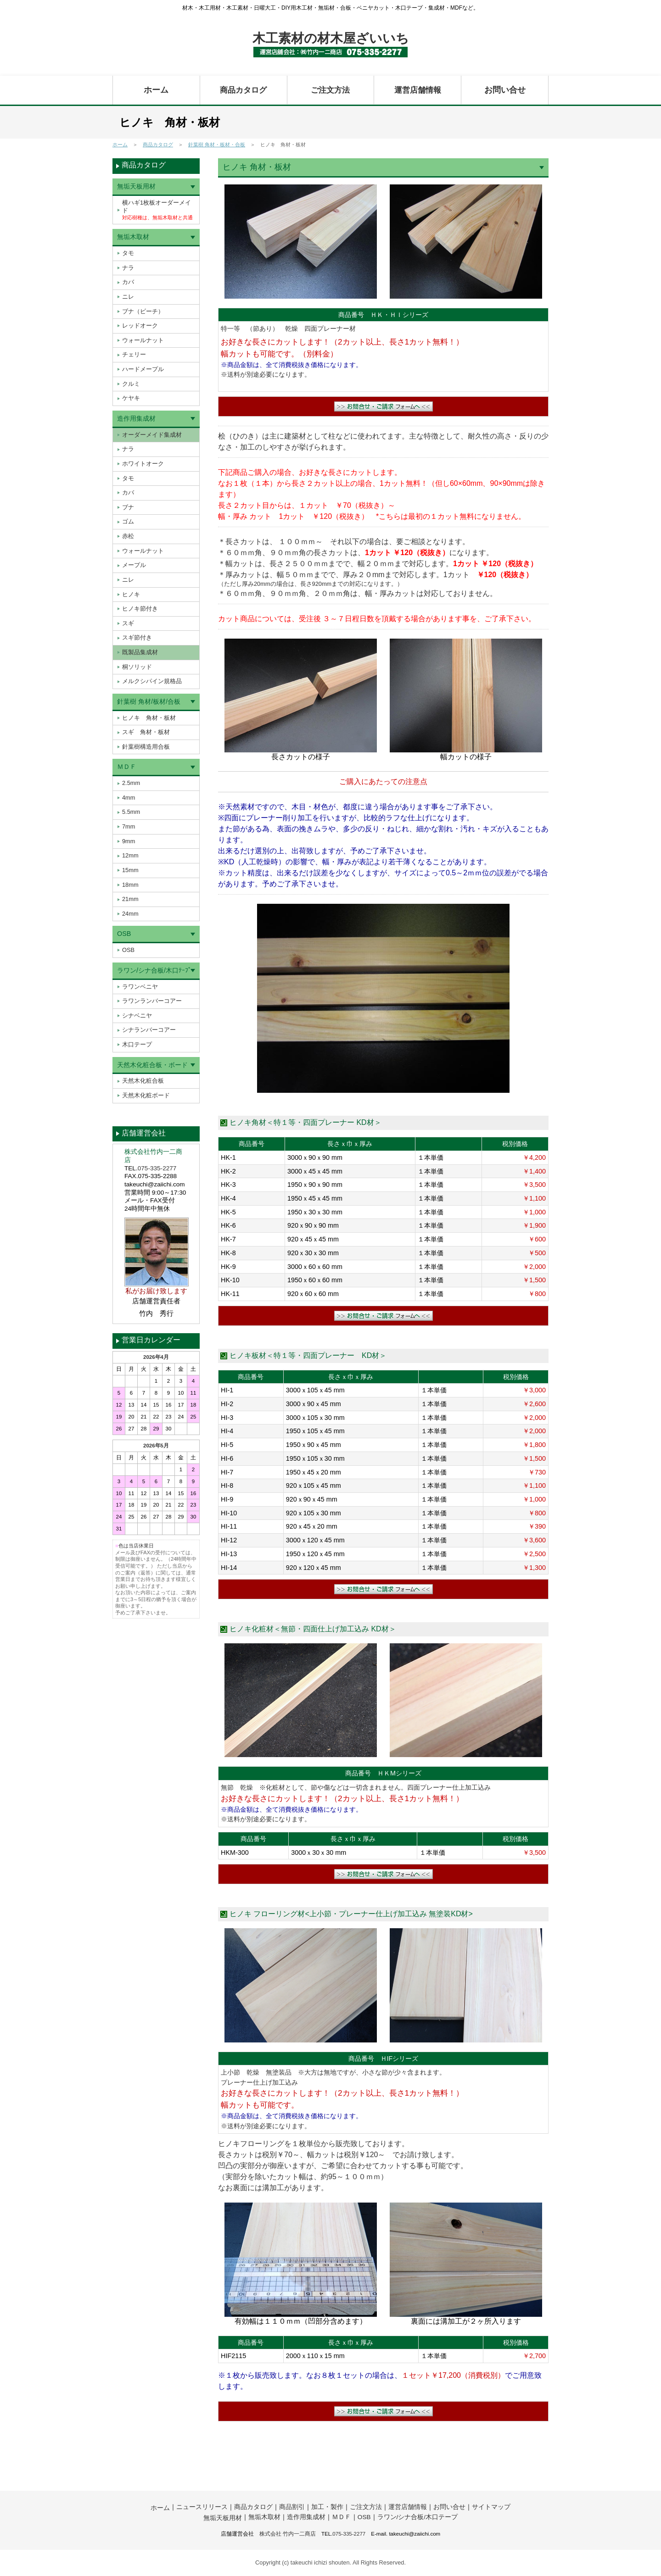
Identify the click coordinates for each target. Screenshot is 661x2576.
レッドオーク (140, 325)
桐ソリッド (137, 666)
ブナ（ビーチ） (143, 311)
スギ (128, 623)
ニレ (128, 296)
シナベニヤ (137, 1015)
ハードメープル (143, 369)
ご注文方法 (330, 90)
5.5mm (131, 811)
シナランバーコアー (149, 1029)
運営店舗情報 (418, 90)
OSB (124, 933)
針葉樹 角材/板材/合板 (148, 701)
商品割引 (292, 2507)
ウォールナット (143, 340)
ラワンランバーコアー (152, 1000)
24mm (130, 913)
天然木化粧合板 (143, 1080)
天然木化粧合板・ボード (152, 1064)
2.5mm (131, 782)
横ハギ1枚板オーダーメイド (157, 209)
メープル (134, 565)
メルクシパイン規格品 (152, 681)
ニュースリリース (202, 2507)
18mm (130, 884)
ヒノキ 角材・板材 (149, 717)
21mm (130, 899)
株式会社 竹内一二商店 (287, 2534)
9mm (128, 841)
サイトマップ (491, 2507)
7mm (128, 826)
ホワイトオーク (143, 463)
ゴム (128, 521)
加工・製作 (327, 2507)
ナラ (128, 267)
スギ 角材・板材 (146, 732)
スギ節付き (137, 637)
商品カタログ (243, 90)
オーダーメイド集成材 (152, 434)
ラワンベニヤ (140, 986)
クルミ (131, 383)
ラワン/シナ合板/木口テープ (417, 2517)
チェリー (134, 354)
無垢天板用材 (136, 186)
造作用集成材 (136, 418)
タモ (128, 253)
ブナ (128, 507)
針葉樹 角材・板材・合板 (216, 144)
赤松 (128, 536)
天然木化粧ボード (146, 1095)
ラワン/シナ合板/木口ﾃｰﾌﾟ (154, 970)
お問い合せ (505, 90)
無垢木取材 (133, 236)
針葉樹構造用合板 (146, 746)
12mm (130, 855)
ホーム (156, 90)
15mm (130, 870)
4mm (128, 797)
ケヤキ (131, 398)
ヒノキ (131, 594)
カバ (128, 281)
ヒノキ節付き (140, 608)
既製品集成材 (140, 652)
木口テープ (137, 1044)
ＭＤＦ (126, 766)
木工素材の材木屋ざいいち (330, 38)
